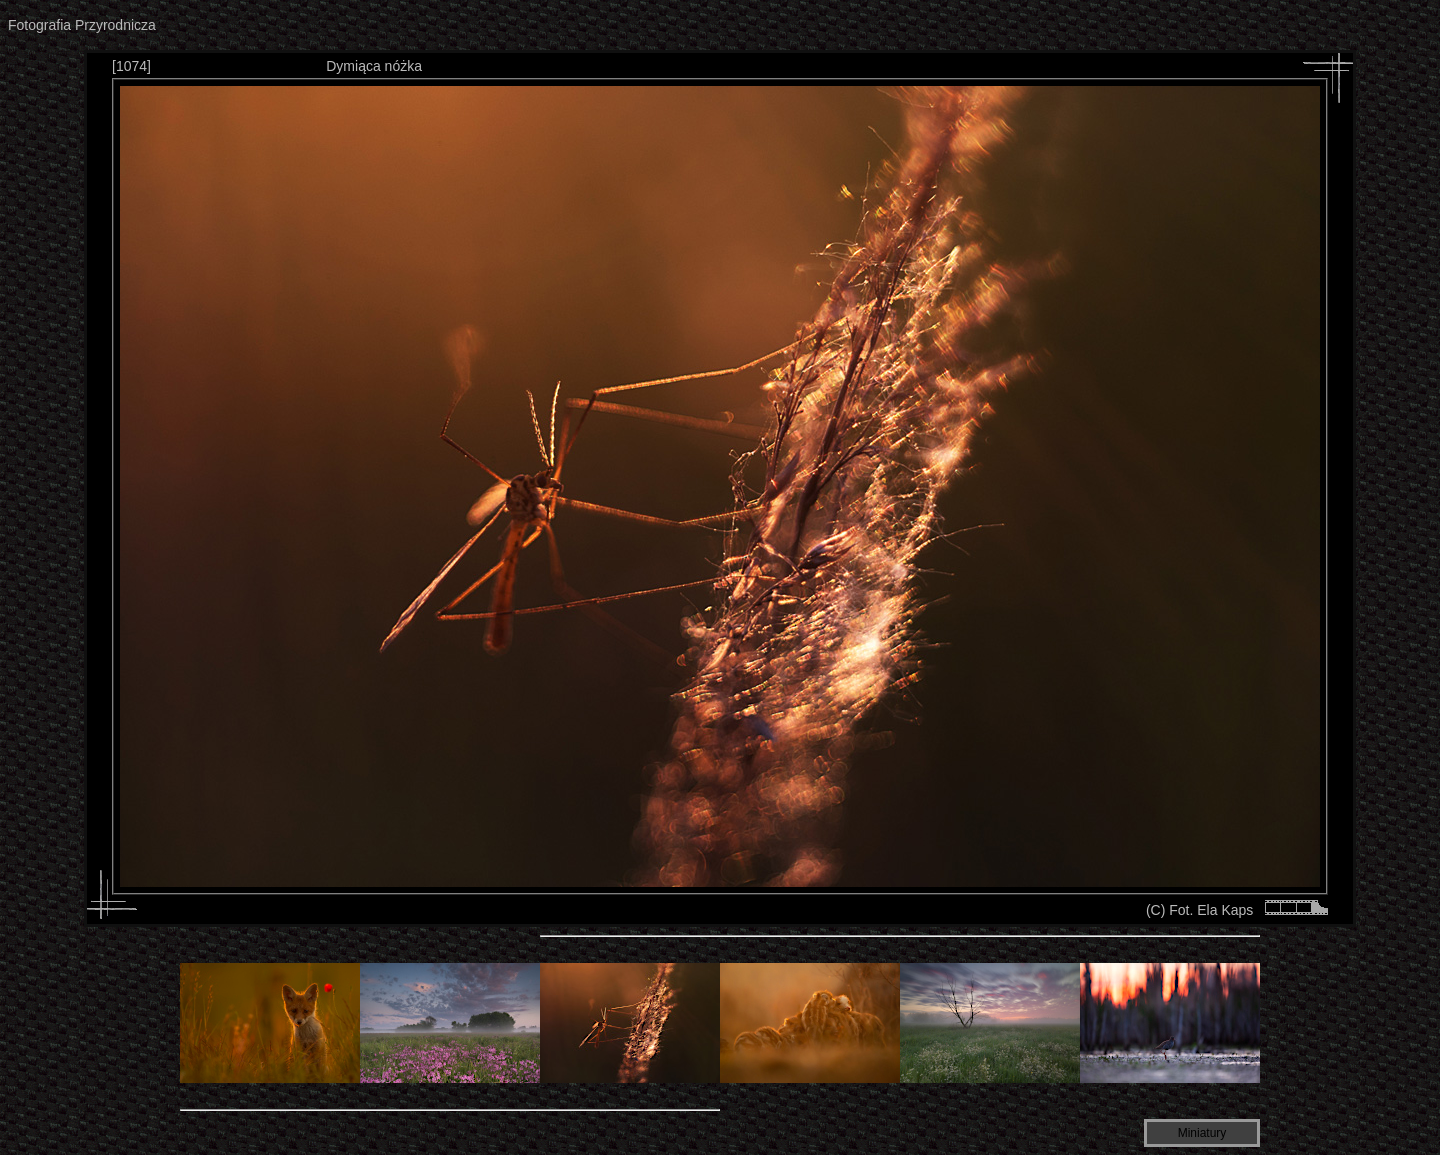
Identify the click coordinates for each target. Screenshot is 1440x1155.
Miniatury (1202, 1133)
